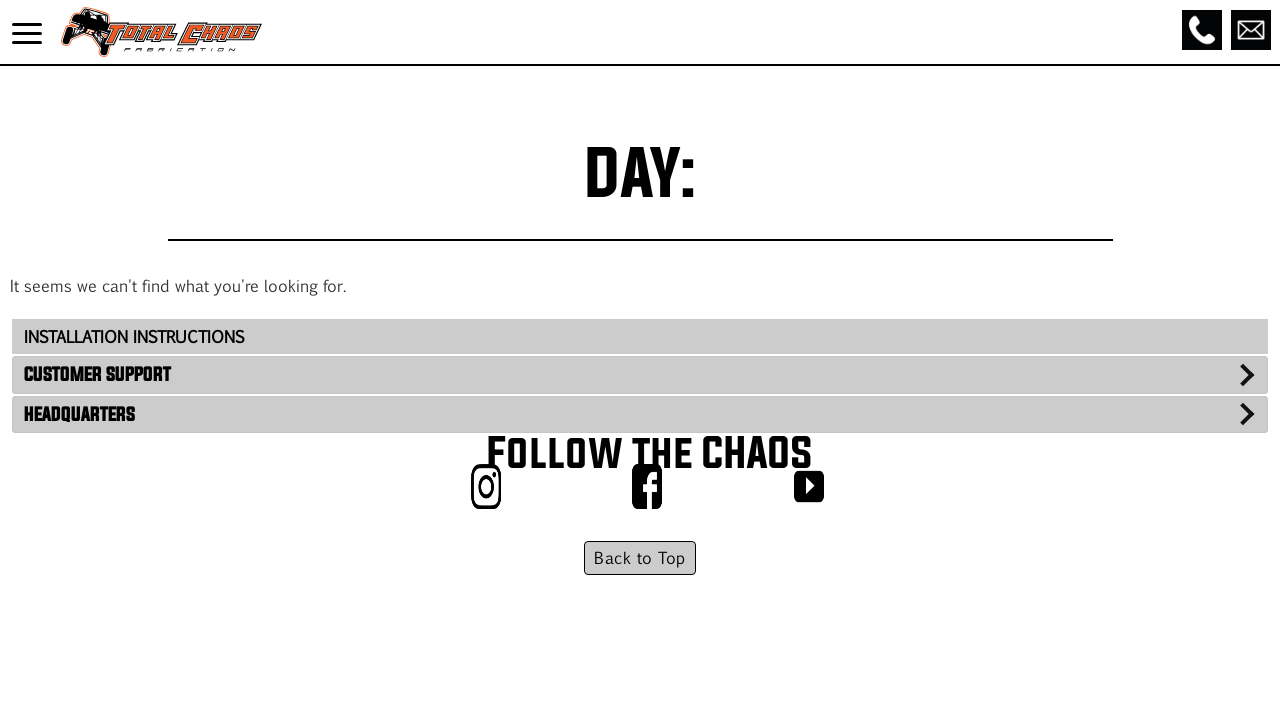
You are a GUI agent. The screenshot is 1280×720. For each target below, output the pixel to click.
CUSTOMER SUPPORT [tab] (97, 374)
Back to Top (639, 557)
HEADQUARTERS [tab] (79, 414)
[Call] (1202, 30)
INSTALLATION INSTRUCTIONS (134, 336)
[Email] (1251, 30)
